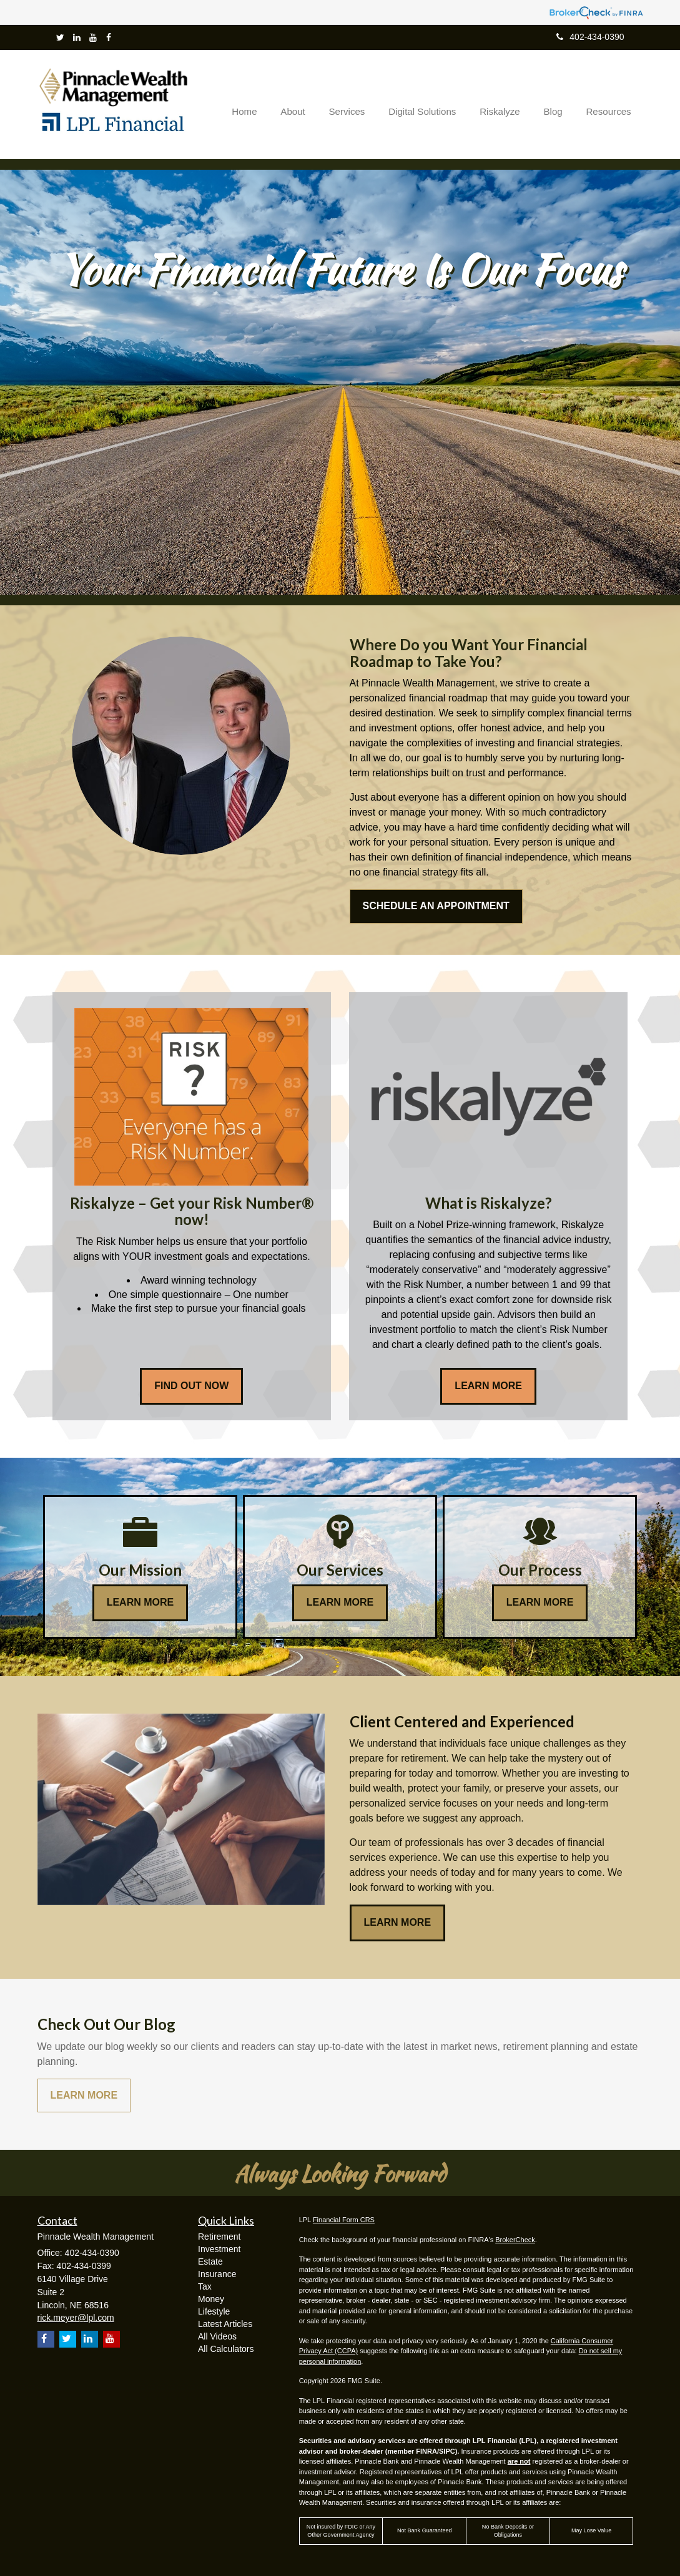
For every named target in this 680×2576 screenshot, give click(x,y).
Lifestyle (214, 2311)
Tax (205, 2286)
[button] (309, 104)
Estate (210, 2261)
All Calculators (226, 2349)
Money (211, 2299)
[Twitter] (60, 37)
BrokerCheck (515, 2239)
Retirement (219, 2237)
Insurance (217, 2274)
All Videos (217, 2336)
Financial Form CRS (344, 2219)
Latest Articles (225, 2324)
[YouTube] (93, 37)
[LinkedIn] (77, 37)
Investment (219, 2249)
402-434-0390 (590, 37)
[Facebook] (108, 37)
